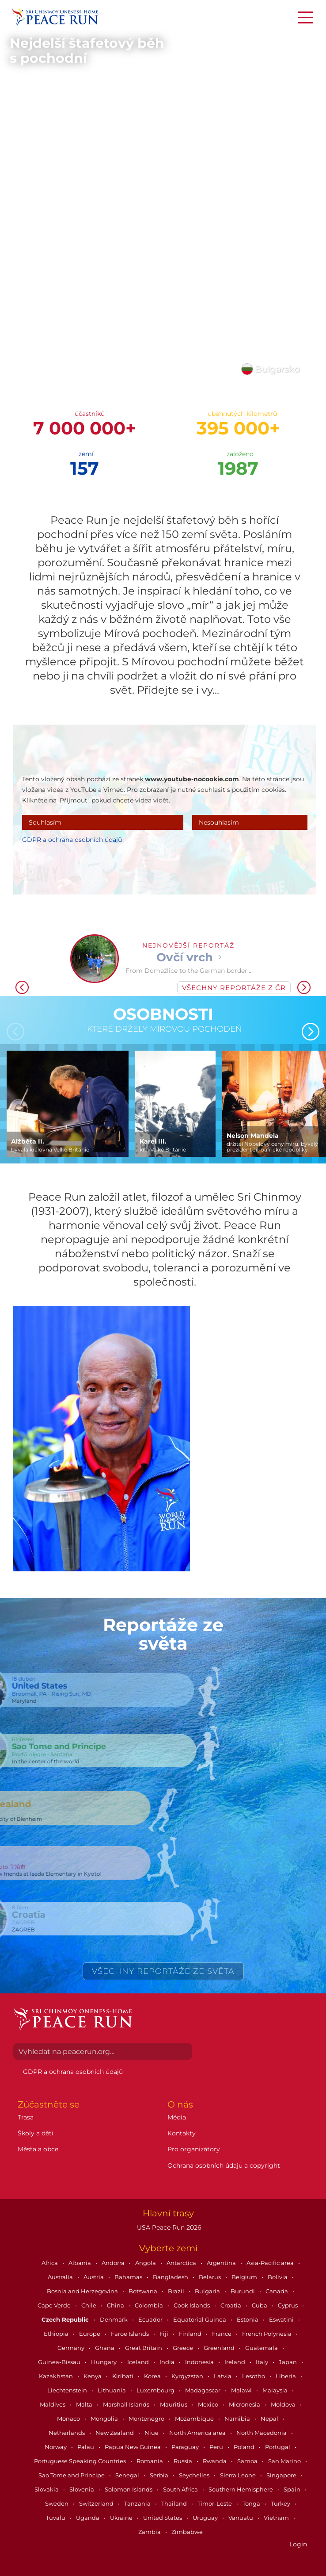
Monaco (69, 2418)
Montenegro (147, 2418)
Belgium (244, 2276)
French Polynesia (267, 2333)
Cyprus (288, 2305)
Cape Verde (55, 2305)
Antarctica (182, 2262)
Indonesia (200, 2361)
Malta (85, 2404)
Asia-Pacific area (270, 2262)
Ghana (105, 2347)
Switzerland (97, 2503)
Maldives (53, 2404)
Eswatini (282, 2319)
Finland (191, 2333)
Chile (89, 2305)
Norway (56, 2446)
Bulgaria (208, 2291)
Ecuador (151, 2319)
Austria (94, 2276)
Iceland (138, 2361)
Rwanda (215, 2461)
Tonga (252, 2503)
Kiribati (123, 2376)
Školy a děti (35, 2133)
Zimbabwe (187, 2531)
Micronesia (245, 2404)
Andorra (114, 2262)
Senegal (127, 2475)
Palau (86, 2446)
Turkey (281, 2503)
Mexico (209, 2404)
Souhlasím (45, 822)
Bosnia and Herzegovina (83, 2291)
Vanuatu (241, 2517)
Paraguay (185, 2446)
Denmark (114, 2319)
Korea (153, 2376)
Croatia (231, 2305)
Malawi (242, 2390)
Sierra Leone (238, 2475)
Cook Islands (192, 2305)
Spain (293, 2489)
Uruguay (206, 2517)
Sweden (57, 2503)
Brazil (177, 2291)
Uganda (88, 2517)
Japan (288, 2361)
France (222, 2333)
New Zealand (115, 2432)
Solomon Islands (129, 2489)
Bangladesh (171, 2276)
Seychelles (195, 2475)
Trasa (26, 2117)
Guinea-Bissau (60, 2361)
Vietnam (277, 2517)
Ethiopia (57, 2333)
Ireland (235, 2361)
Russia (183, 2461)
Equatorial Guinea (200, 2319)
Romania (150, 2461)
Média (176, 2117)
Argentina (222, 2262)
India (167, 2361)
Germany (71, 2347)
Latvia (223, 2376)
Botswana (144, 2291)
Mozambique (195, 2418)
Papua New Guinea (133, 2446)
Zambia (150, 2531)
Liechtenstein (67, 2390)
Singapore (282, 2475)
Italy (262, 2361)
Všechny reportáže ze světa (163, 1971)
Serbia (160, 2475)
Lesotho (254, 2376)
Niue (152, 2432)
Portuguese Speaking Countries (80, 2461)
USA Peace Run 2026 (168, 2227)
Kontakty (181, 2133)
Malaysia (275, 2390)
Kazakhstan (56, 2376)
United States (163, 2517)
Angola (146, 2262)
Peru (216, 2446)
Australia (61, 2276)
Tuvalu (56, 2517)
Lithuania (112, 2390)
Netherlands (67, 2432)
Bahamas (129, 2276)
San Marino (285, 2461)
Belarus (210, 2276)
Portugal (278, 2446)
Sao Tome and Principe (72, 2475)
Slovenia (82, 2489)
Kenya (93, 2376)
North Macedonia (262, 2432)
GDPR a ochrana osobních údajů (72, 840)
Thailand (174, 2503)
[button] (313, 984)
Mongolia (105, 2418)
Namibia (237, 2418)
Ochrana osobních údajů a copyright (223, 2165)
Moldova (284, 2404)
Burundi (243, 2291)
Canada (277, 2291)
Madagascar (203, 2390)
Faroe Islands (130, 2333)
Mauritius (174, 2404)
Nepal (270, 2418)
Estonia (248, 2319)
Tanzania (138, 2503)
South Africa (181, 2489)
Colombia (149, 2305)
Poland (245, 2446)
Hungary (104, 2361)
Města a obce (38, 2149)
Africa (50, 2262)
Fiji (164, 2333)
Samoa (248, 2461)
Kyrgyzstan (188, 2376)
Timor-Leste (215, 2503)
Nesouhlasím (219, 822)
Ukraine (122, 2517)
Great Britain (144, 2347)
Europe (90, 2333)
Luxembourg (156, 2390)
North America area (198, 2432)
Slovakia (47, 2489)
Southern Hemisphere (241, 2489)
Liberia (286, 2376)
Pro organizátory (193, 2149)
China (116, 2305)
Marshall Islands (127, 2404)
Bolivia (278, 2276)
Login (298, 2544)
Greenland (220, 2347)
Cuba (260, 2305)
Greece (183, 2347)
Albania (80, 2262)
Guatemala (262, 2347)
